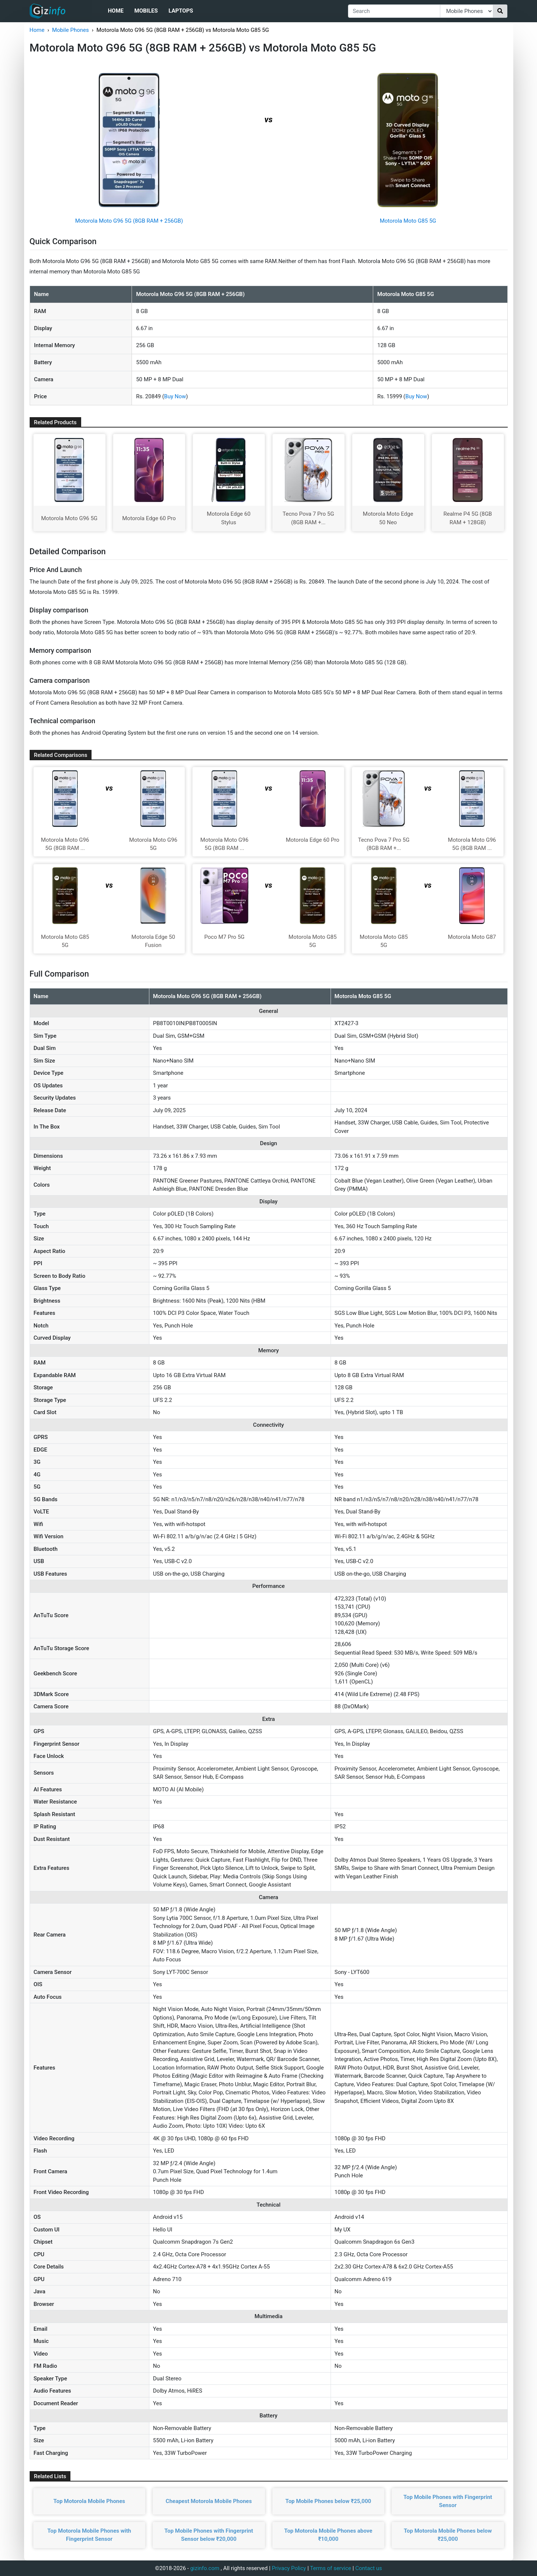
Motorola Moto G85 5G (408, 220)
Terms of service (330, 2568)
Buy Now (175, 396)
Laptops (181, 10)
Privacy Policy (289, 2568)
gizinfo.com (204, 2568)
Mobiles (146, 10)
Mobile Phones (70, 30)
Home (116, 10)
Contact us (368, 2568)
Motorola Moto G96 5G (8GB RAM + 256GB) (129, 220)
